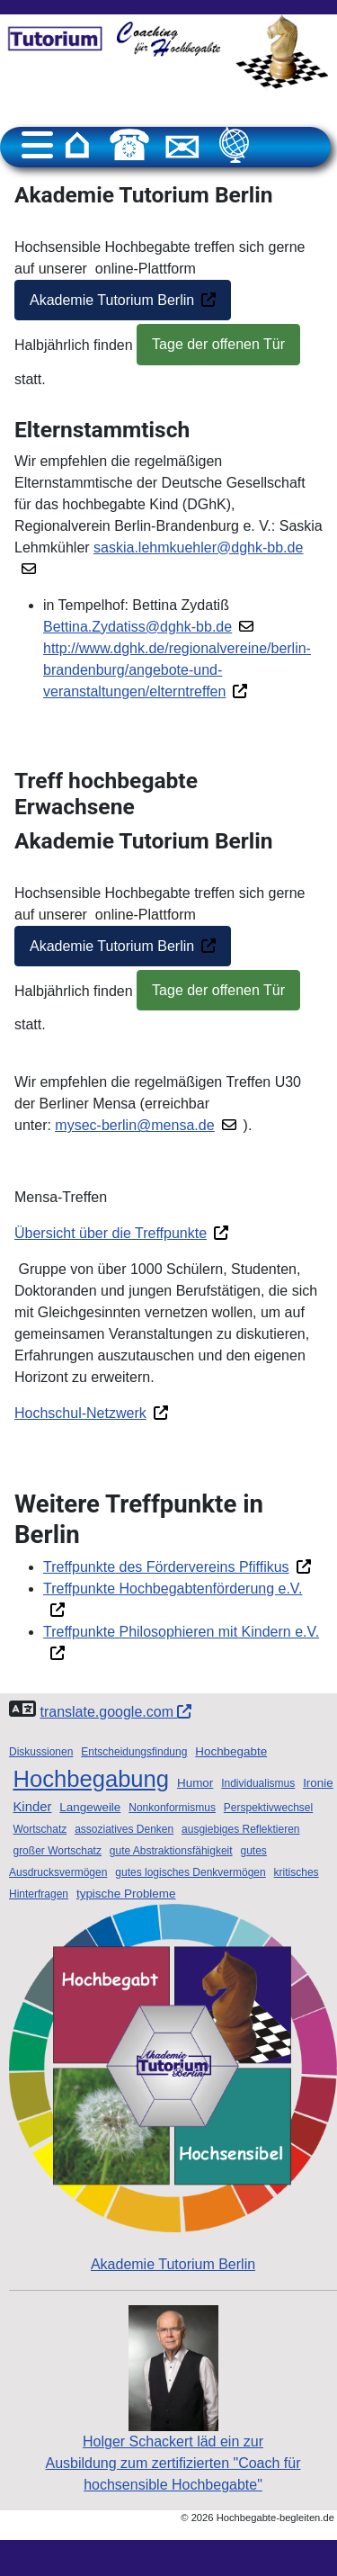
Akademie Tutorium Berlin (112, 300)
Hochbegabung (91, 1778)
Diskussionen (41, 1752)
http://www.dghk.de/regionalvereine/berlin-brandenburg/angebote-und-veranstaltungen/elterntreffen (177, 670)
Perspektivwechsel (268, 1807)
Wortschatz (40, 1829)
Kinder (32, 1807)
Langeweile (89, 1807)
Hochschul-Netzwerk (80, 1413)
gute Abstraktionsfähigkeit (171, 1850)
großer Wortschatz (57, 1850)
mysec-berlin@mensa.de (134, 1125)
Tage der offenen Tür (218, 344)
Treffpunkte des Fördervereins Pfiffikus (166, 1567)
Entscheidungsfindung (134, 1752)
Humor (195, 1783)
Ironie (318, 1783)
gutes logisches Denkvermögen (190, 1872)
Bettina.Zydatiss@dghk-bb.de (137, 626)
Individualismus (258, 1783)
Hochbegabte (231, 1751)
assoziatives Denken (124, 1829)
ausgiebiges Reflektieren (240, 1829)
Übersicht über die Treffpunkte (110, 1233)
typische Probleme (126, 1893)
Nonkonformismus (172, 1807)
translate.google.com (115, 1711)
